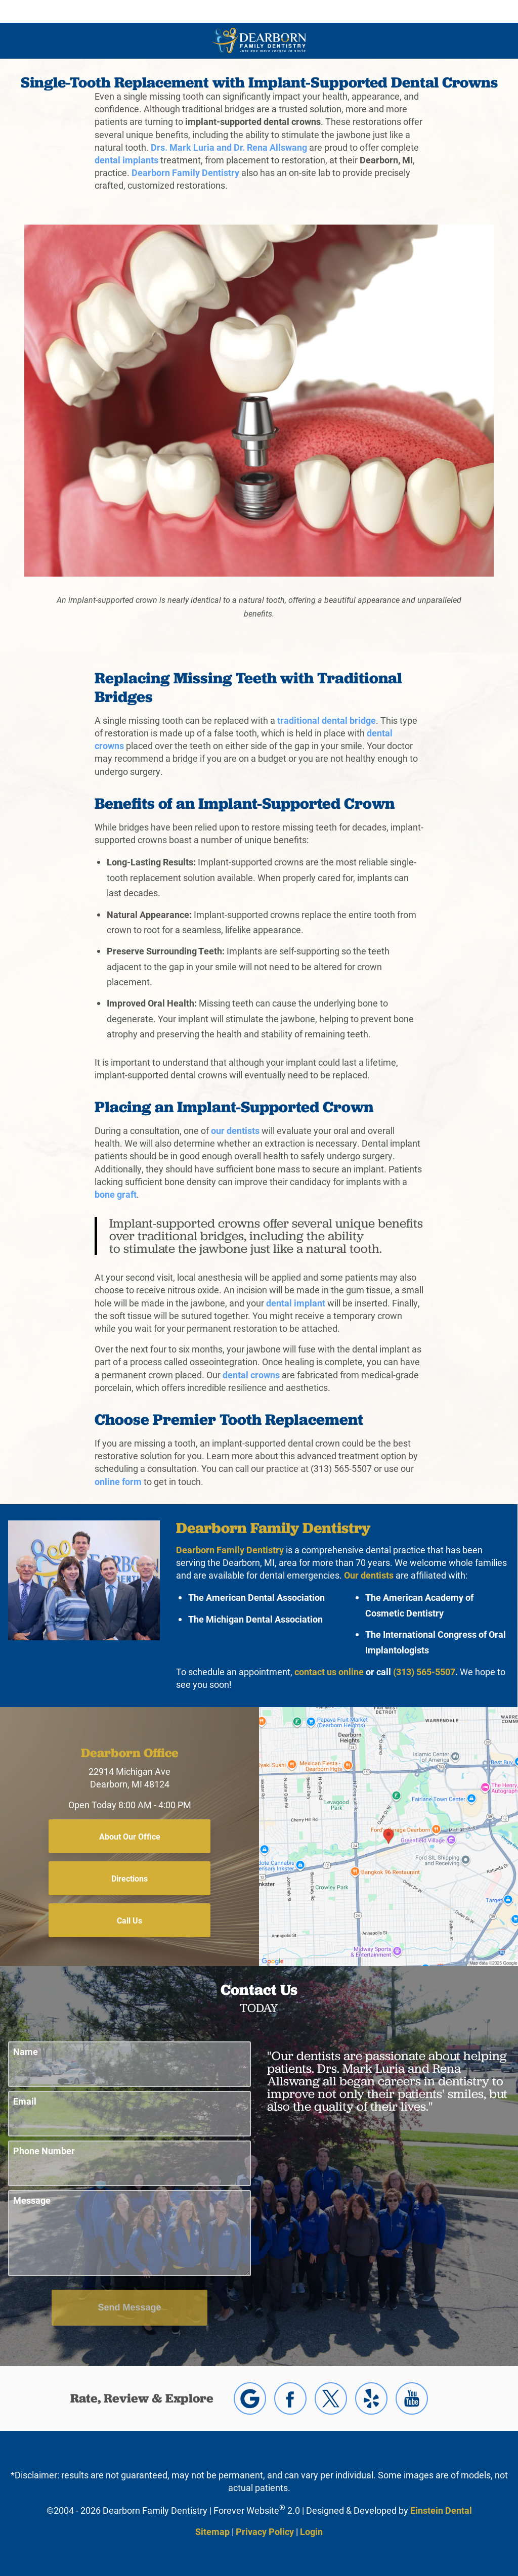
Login (311, 2531)
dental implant (295, 1303)
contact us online (329, 1672)
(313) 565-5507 (424, 1672)
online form (118, 1481)
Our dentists (369, 1575)
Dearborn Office (130, 1752)
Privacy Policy (265, 2531)
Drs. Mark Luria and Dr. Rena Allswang (229, 147)
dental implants (126, 160)
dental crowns (251, 1375)
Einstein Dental (441, 2510)
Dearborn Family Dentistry (185, 172)
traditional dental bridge (326, 720)
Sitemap (212, 2531)
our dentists (235, 1130)
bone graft (116, 1194)
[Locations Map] (388, 1835)
